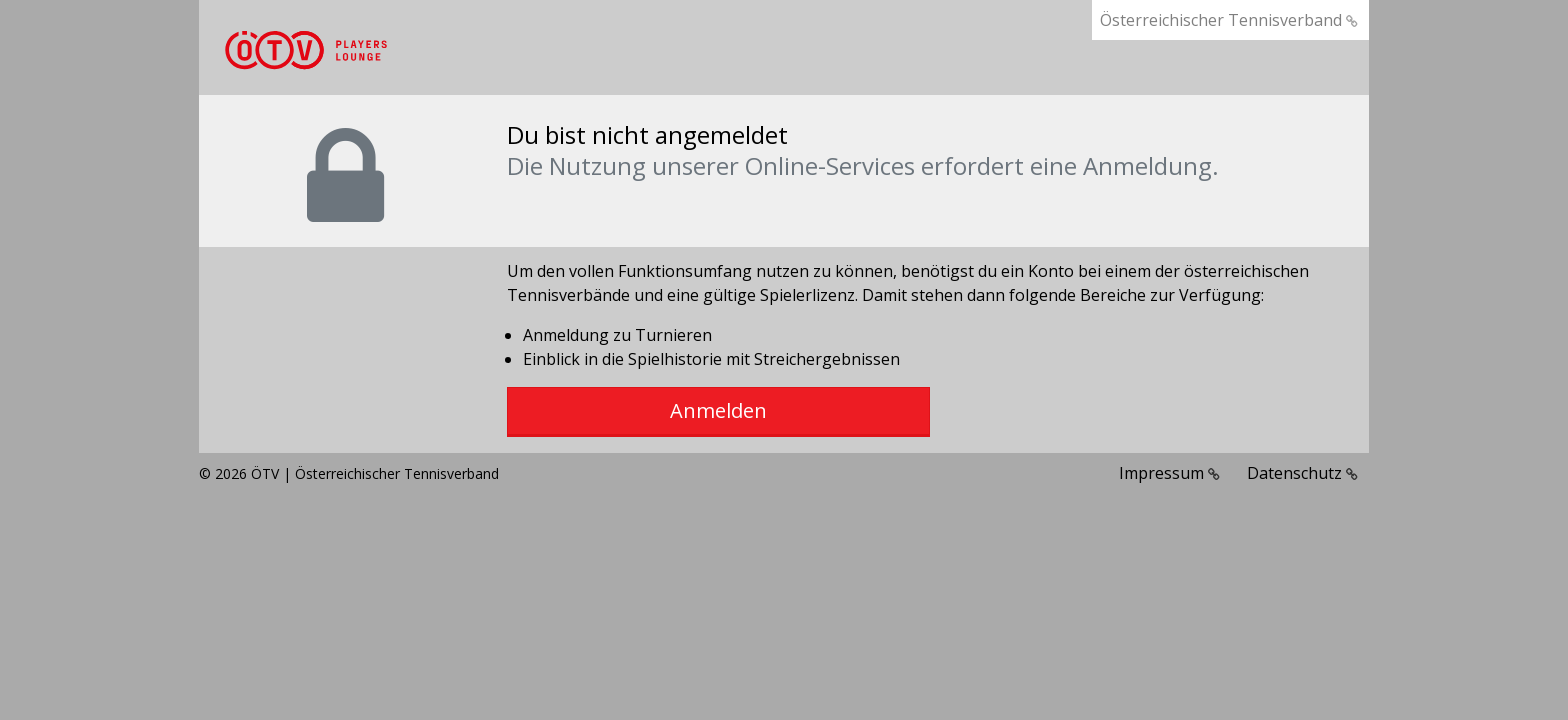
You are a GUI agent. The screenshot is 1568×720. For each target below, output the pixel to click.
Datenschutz (1302, 473)
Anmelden (718, 410)
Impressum (1169, 473)
